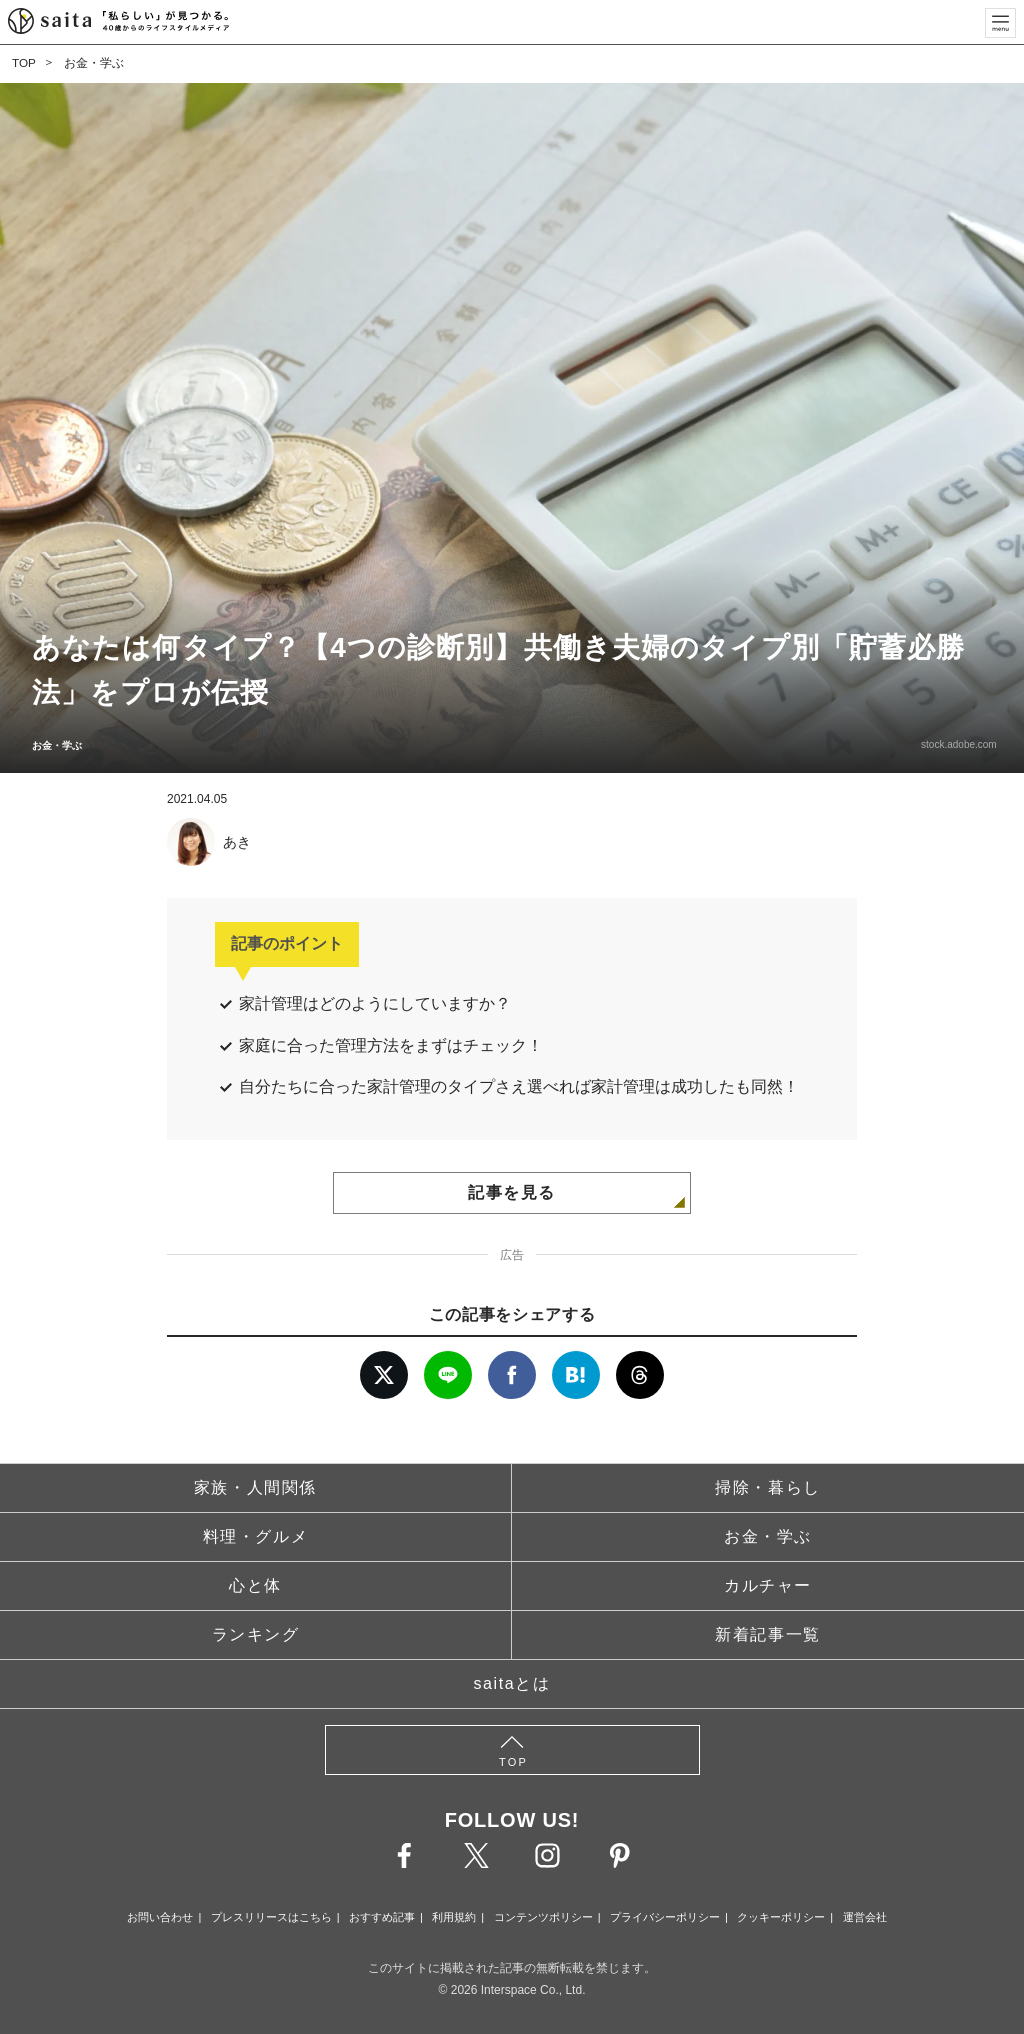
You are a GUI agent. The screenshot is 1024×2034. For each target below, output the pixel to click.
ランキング (256, 1634)
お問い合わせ (160, 1917)
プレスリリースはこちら (271, 1917)
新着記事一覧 (768, 1634)
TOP (24, 63)
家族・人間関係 (255, 1487)
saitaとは (512, 1683)
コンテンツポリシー (543, 1917)
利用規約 (454, 1917)
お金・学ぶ (94, 63)
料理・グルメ (256, 1536)
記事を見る (512, 1192)
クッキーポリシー (781, 1917)
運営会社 (865, 1917)
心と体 (255, 1585)
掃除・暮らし (768, 1487)
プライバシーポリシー (665, 1917)
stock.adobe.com (954, 744)
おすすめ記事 (382, 1917)
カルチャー (768, 1585)
